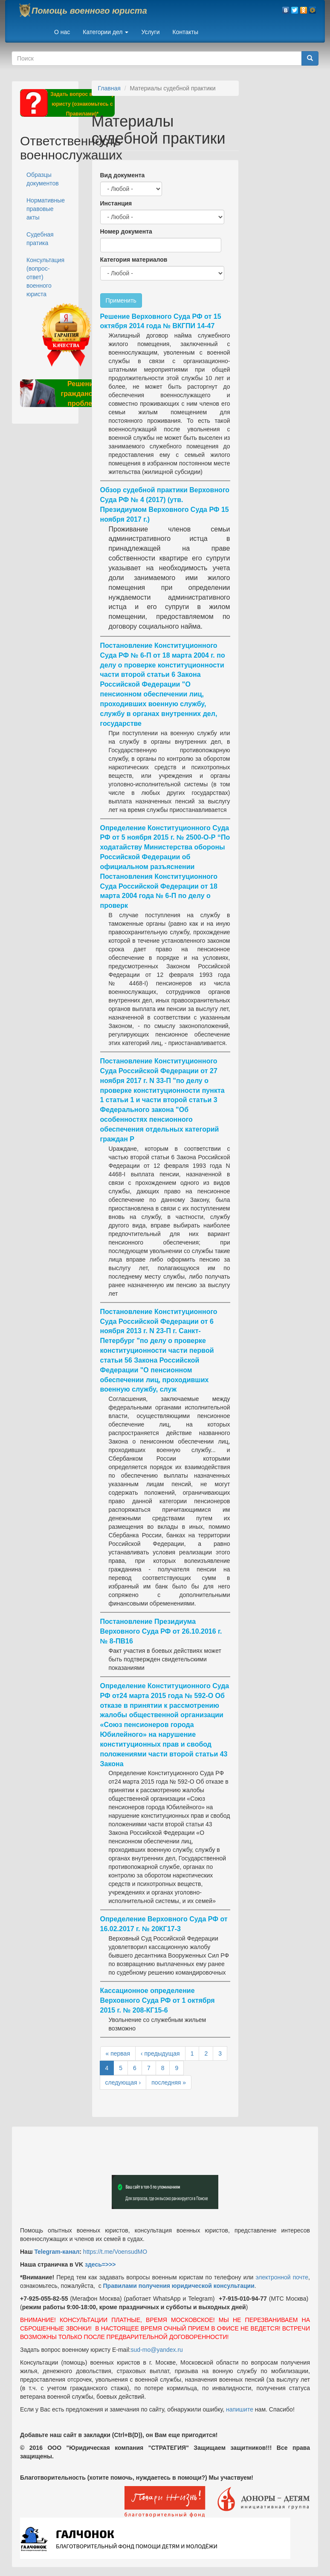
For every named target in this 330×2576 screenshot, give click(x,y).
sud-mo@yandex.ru (157, 2349)
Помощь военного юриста (89, 10)
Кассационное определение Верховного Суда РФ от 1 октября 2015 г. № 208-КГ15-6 (157, 2000)
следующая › (123, 2082)
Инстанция (116, 203)
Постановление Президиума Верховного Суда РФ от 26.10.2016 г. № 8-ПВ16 (161, 1631)
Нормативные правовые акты (45, 209)
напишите (239, 2409)
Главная (109, 88)
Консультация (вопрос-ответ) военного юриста (45, 277)
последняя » (168, 2082)
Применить (121, 300)
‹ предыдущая (160, 2053)
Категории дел (105, 32)
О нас (62, 32)
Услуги (150, 32)
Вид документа (122, 175)
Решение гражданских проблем (82, 393)
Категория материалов (134, 259)
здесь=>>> (100, 2264)
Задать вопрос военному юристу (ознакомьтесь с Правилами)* (82, 104)
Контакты (185, 32)
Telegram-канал (56, 2251)
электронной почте (282, 2277)
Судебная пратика (40, 238)
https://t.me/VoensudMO (114, 2251)
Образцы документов (42, 179)
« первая (118, 2053)
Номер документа (126, 231)
